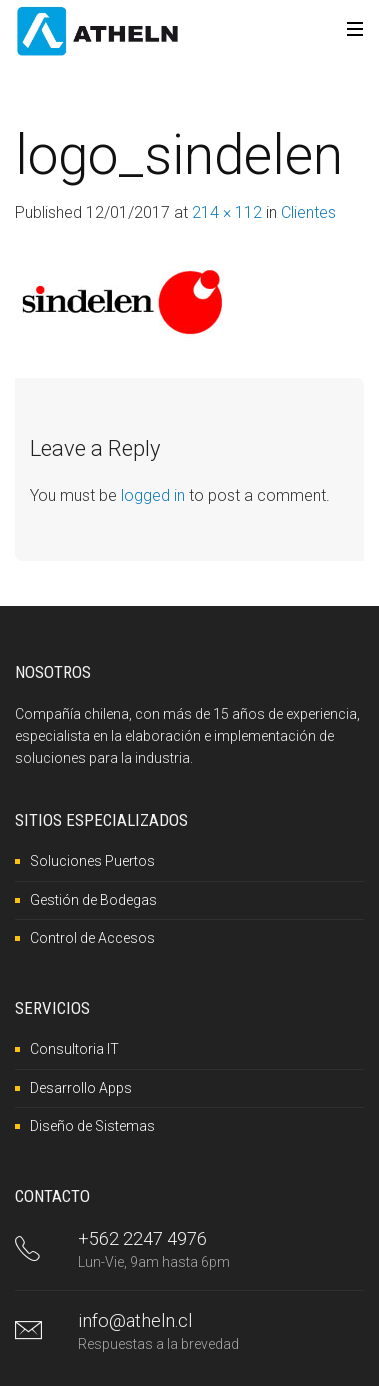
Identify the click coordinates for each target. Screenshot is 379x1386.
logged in (153, 495)
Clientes (308, 212)
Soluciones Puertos (92, 861)
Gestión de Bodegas (93, 900)
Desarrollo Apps (81, 1088)
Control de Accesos (92, 938)
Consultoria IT (74, 1049)
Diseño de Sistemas (92, 1126)
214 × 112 (227, 212)
